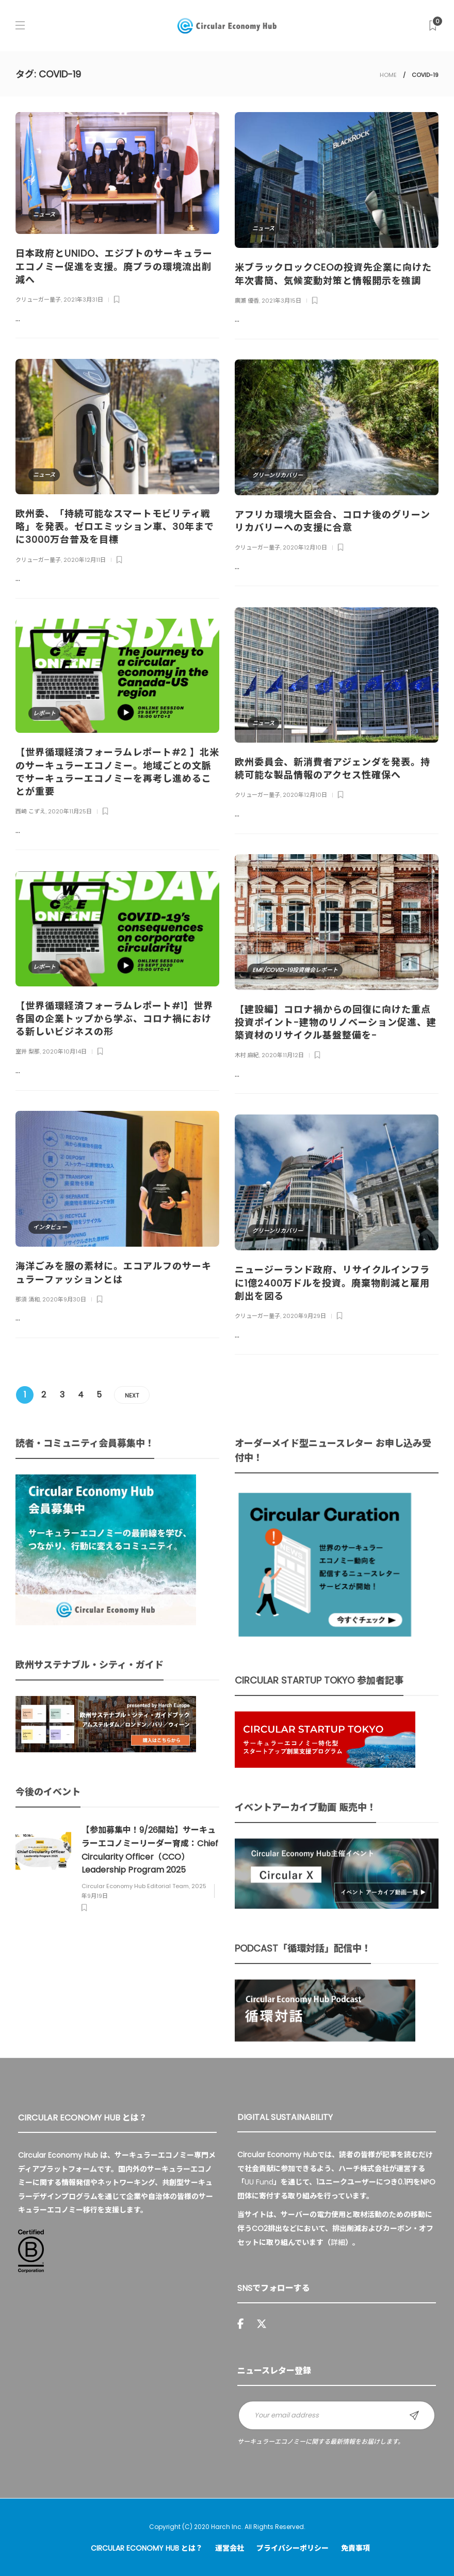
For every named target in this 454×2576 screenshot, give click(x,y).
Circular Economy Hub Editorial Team (135, 1886)
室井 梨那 (27, 1051)
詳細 (338, 2242)
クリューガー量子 (38, 299)
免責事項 (355, 2548)
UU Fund (259, 2182)
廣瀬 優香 (247, 300)
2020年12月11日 (84, 560)
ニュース (44, 214)
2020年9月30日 (64, 1299)
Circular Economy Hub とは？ (147, 2548)
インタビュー (50, 1227)
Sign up (414, 2415)
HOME (388, 75)
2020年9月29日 (304, 1316)
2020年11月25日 (70, 811)
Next (132, 1395)
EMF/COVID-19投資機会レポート (295, 970)
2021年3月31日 (83, 299)
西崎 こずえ (30, 811)
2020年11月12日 (283, 1055)
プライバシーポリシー (292, 2548)
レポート (44, 713)
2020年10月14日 (64, 1051)
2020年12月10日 (305, 547)
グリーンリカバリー (277, 475)
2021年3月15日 (281, 300)
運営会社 (229, 2548)
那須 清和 (27, 1299)
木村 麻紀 (247, 1055)
